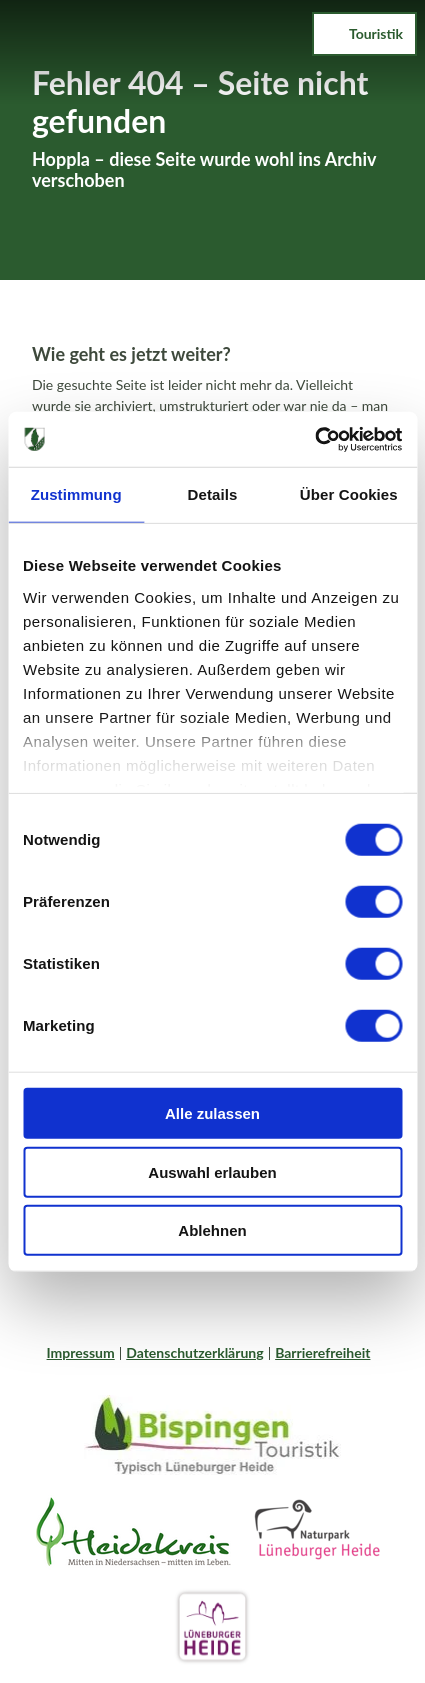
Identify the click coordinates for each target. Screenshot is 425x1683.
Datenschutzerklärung (194, 1352)
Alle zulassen (212, 1113)
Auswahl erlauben (212, 1171)
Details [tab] (213, 494)
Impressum (81, 1352)
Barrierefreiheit (322, 1352)
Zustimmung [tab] (76, 494)
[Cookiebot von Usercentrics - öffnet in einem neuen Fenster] (314, 439)
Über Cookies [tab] (349, 494)
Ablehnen (212, 1230)
